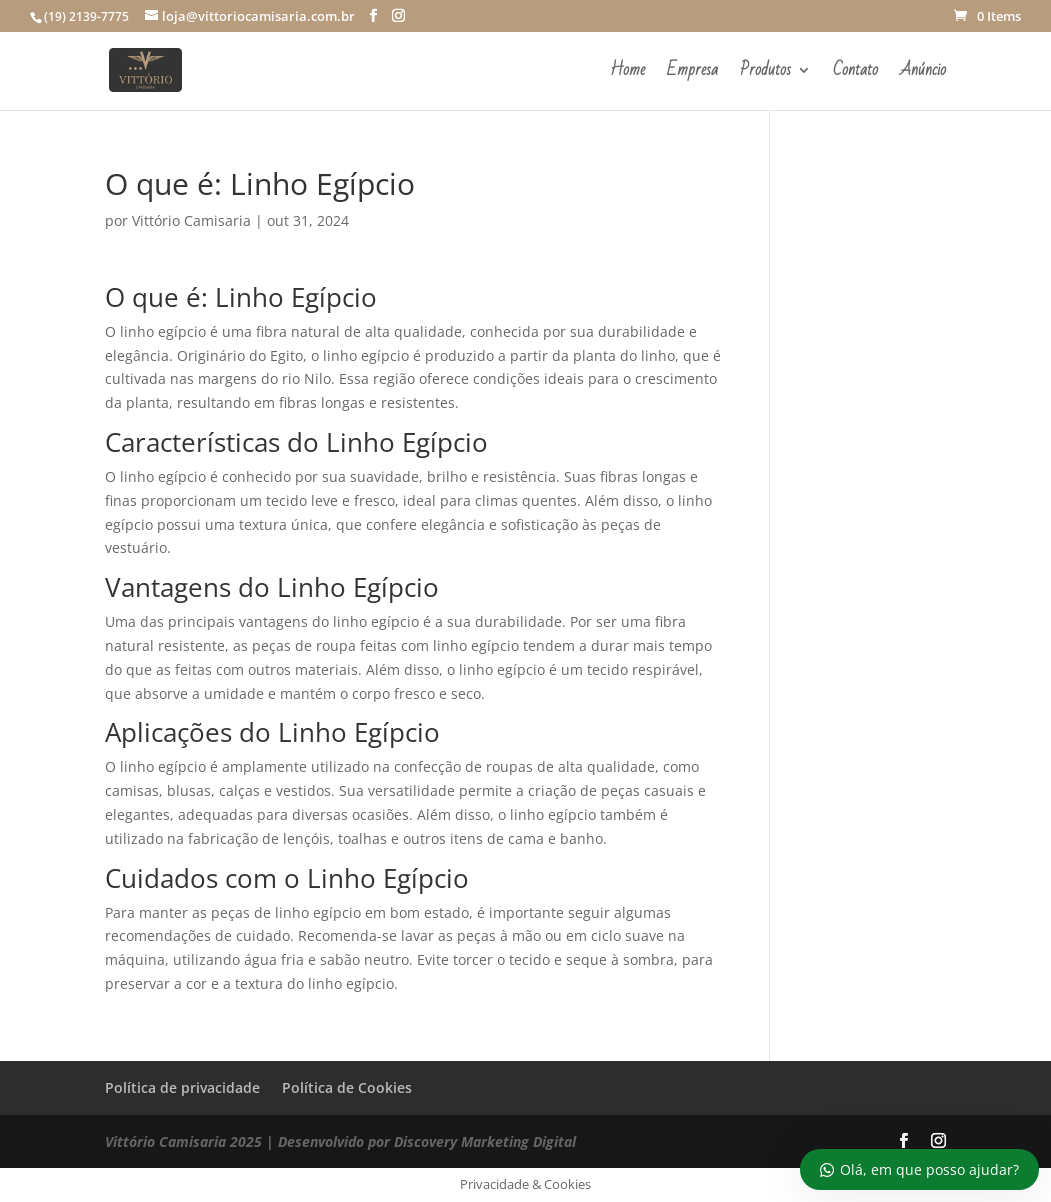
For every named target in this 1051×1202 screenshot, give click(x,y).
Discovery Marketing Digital (485, 1141)
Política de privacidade (182, 1087)
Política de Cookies (347, 1087)
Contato (855, 74)
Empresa (692, 74)
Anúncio (923, 74)
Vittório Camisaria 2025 (183, 1141)
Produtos (765, 74)
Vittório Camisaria (191, 220)
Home (627, 74)
